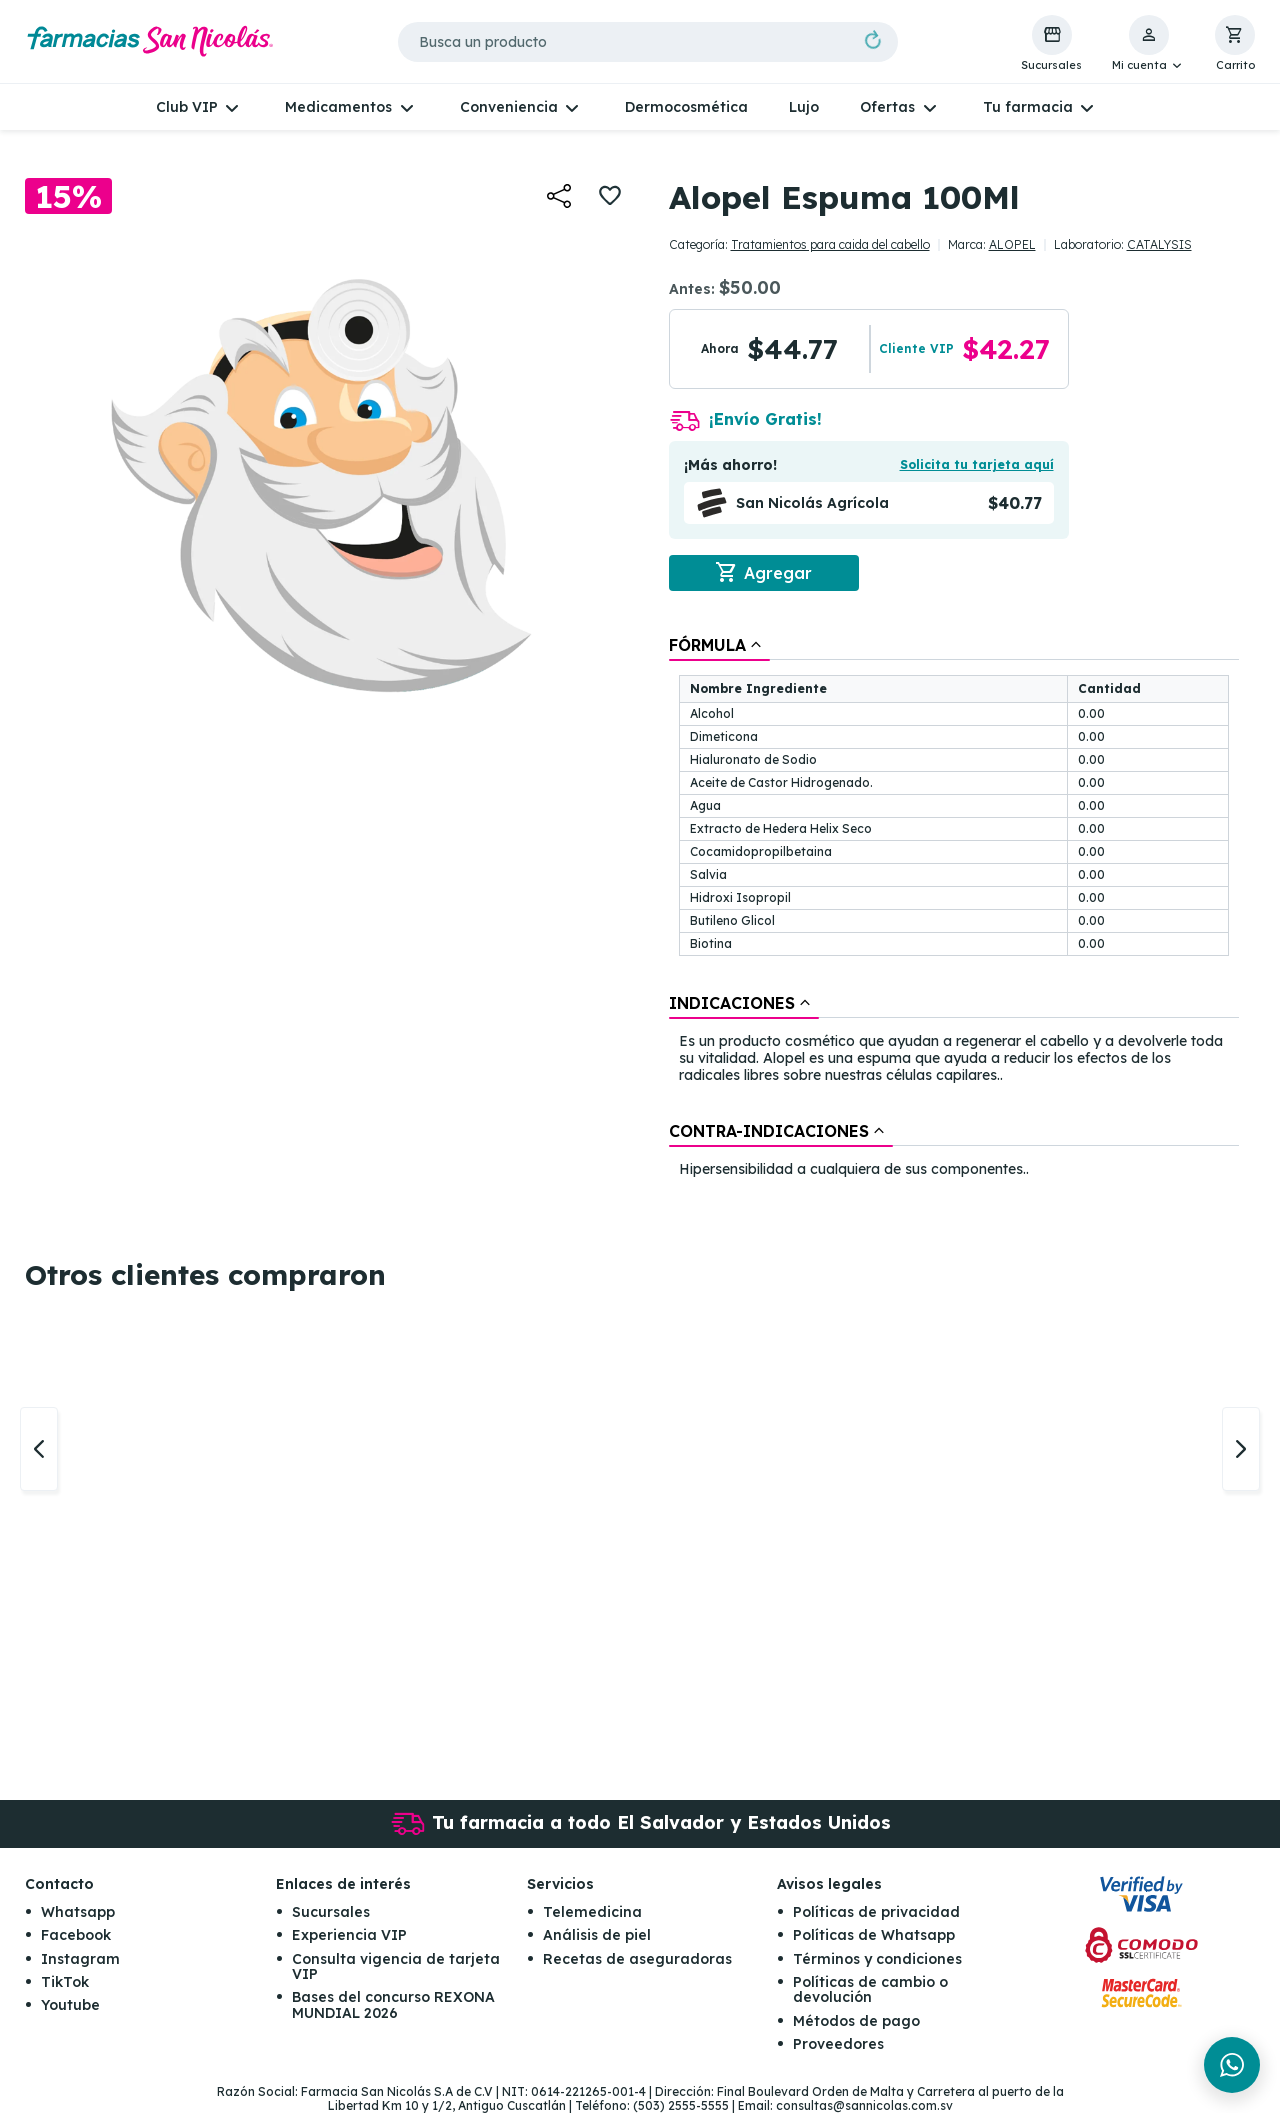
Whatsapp (78, 1912)
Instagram (80, 1959)
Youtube (70, 2006)
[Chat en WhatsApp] (1232, 2065)
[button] (1148, 44)
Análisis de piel (597, 1935)
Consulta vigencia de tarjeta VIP (396, 1966)
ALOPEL (1012, 244)
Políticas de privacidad (876, 1912)
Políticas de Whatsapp (874, 1935)
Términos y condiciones (877, 1959)
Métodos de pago (856, 2021)
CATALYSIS (1159, 244)
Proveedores (838, 2044)
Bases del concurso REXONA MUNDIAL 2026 (393, 2005)
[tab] (719, 645)
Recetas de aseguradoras (637, 1959)
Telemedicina (592, 1912)
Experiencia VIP (349, 1935)
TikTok (65, 1982)
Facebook (76, 1935)
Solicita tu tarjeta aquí (977, 464)
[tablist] (954, 908)
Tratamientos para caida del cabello (830, 244)
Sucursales (331, 1912)
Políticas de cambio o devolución (870, 1989)
